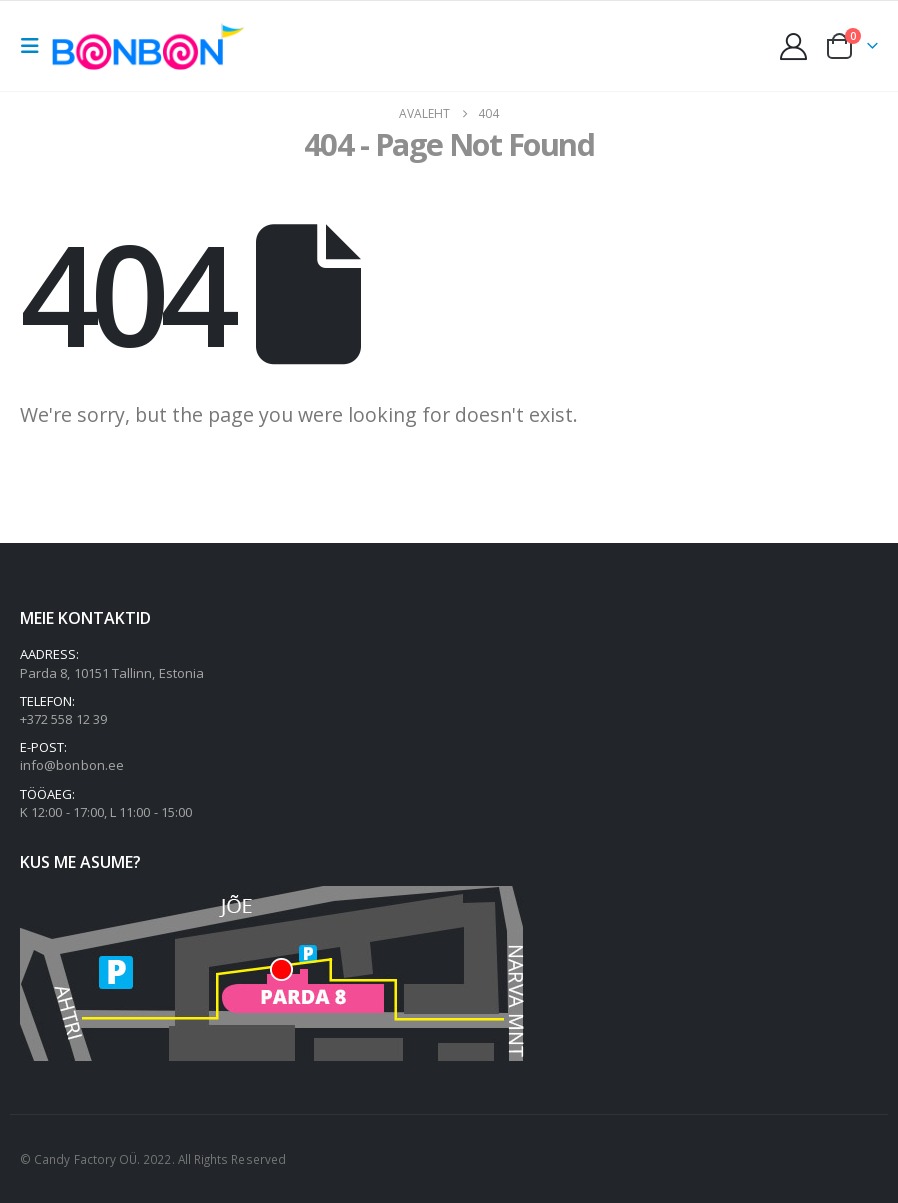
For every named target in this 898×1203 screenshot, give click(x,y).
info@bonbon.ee (72, 765)
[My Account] (794, 46)
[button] (36, 46)
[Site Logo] (153, 45)
